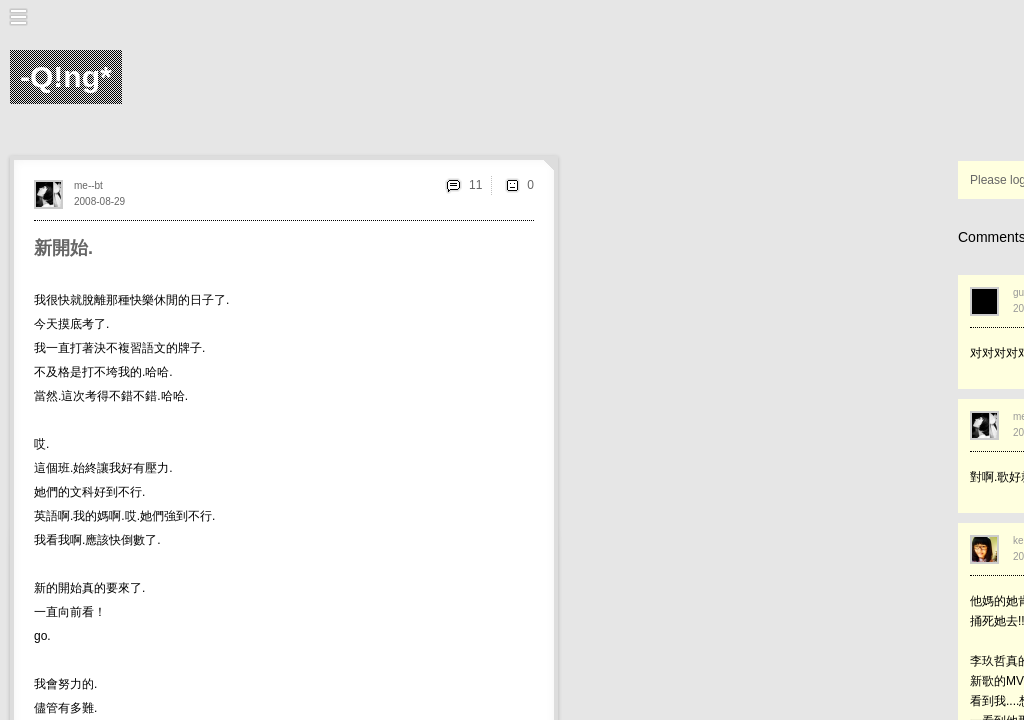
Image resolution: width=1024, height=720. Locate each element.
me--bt (88, 185)
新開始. (63, 248)
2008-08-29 (99, 201)
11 (475, 185)
